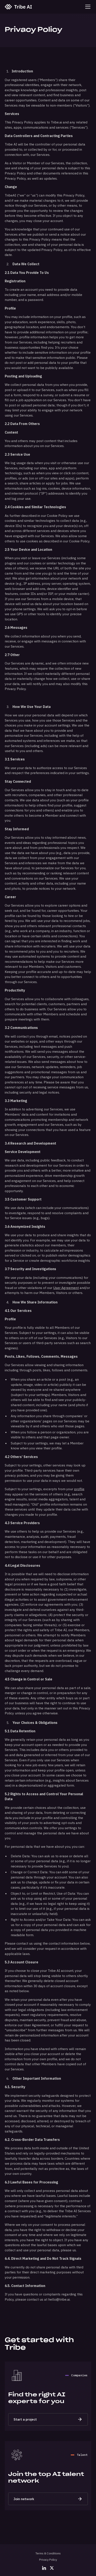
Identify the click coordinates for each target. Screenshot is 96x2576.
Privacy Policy (48, 2560)
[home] (19, 7)
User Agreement (66, 1288)
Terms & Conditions (48, 2553)
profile (79, 1489)
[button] (87, 7)
